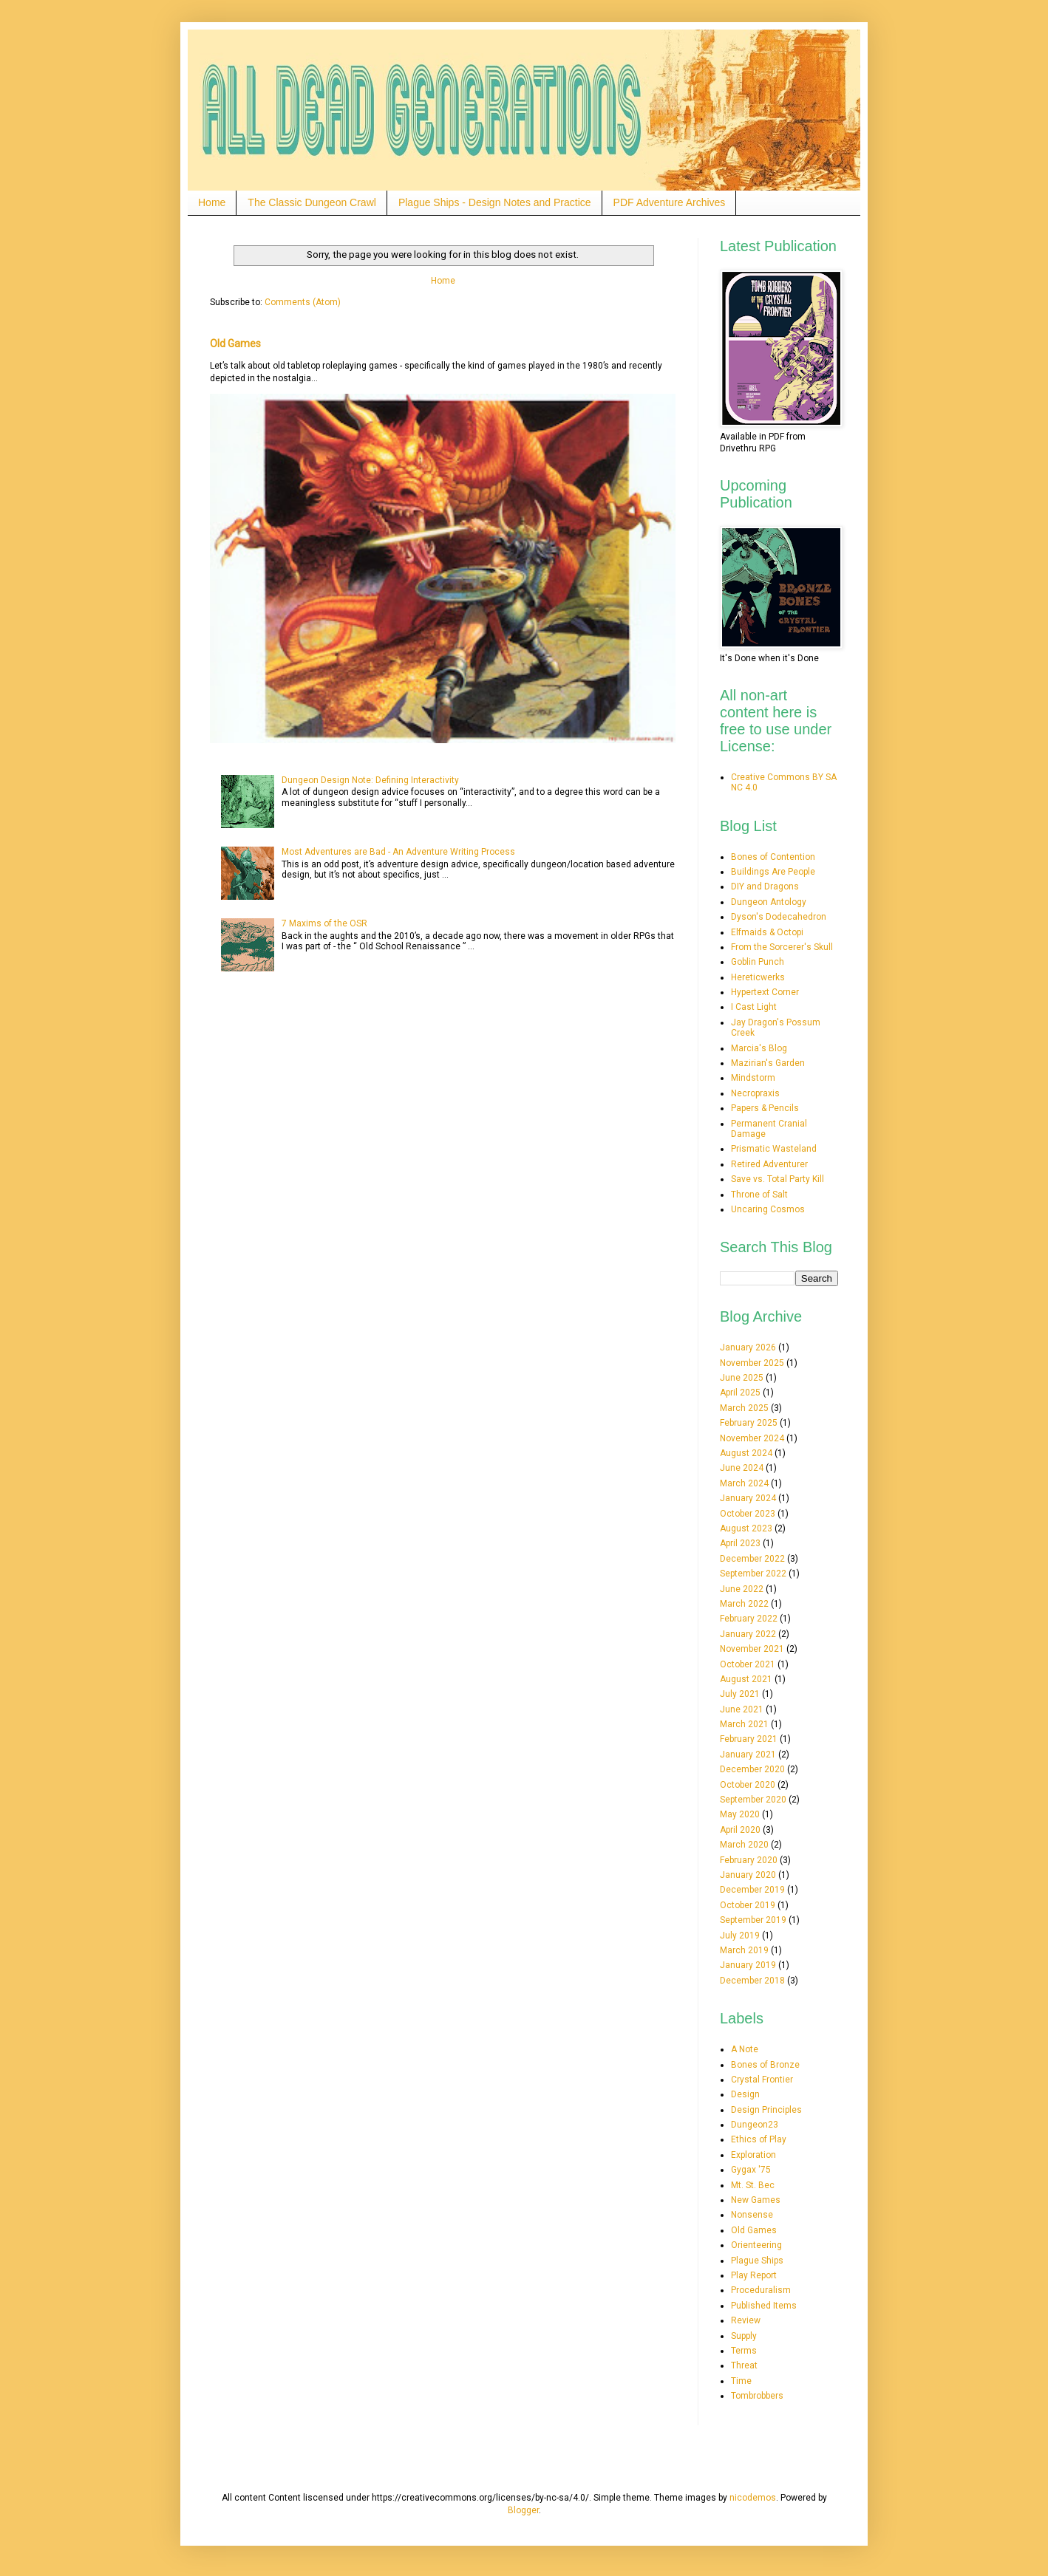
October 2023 (747, 1514)
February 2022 (749, 1618)
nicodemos (752, 2498)
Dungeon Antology (768, 902)
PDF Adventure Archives (669, 202)
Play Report (754, 2275)
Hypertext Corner (765, 992)
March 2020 (744, 1844)
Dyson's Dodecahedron (778, 917)
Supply (744, 2336)
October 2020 (747, 1785)
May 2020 (740, 1814)
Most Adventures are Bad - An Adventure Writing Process (398, 852)
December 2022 (752, 1559)
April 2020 (740, 1830)
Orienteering (756, 2245)
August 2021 (746, 1679)
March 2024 (744, 1483)
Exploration (753, 2155)
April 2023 (740, 1543)
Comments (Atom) (303, 302)
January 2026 (748, 1347)
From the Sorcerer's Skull (782, 947)
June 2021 (741, 1709)
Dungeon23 (754, 2124)
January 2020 (748, 1875)
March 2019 (744, 1950)
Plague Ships (757, 2260)
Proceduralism (761, 2290)
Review (746, 2320)
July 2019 (740, 1935)
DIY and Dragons (765, 886)
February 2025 (749, 1423)
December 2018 (752, 1980)
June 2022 (741, 1589)
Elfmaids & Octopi (767, 932)
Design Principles (766, 2110)
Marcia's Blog (759, 1048)
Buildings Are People (773, 872)
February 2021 (749, 1739)
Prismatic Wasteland (774, 1149)
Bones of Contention (773, 857)
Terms (744, 2351)
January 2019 (748, 1965)
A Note (744, 2049)
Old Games (235, 343)
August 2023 (746, 1528)
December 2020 (752, 1769)
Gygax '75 (751, 2170)
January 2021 (748, 1754)
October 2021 (747, 1664)
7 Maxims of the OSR (324, 923)
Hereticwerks (758, 977)
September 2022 (753, 1573)
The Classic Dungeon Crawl (312, 202)
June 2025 (741, 1378)
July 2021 (740, 1694)
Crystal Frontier (762, 2079)
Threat (744, 2365)
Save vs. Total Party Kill (777, 1179)
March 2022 (744, 1604)
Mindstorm (753, 1078)
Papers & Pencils (765, 1108)
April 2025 (740, 1392)
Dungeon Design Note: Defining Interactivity (370, 780)
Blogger (523, 2510)
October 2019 (747, 1905)
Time (741, 2381)
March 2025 (744, 1408)
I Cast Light (754, 1007)
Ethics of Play (758, 2139)
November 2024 (752, 1438)
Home (211, 202)
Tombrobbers (757, 2396)
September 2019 (753, 1920)
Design (745, 2094)
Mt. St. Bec (753, 2185)
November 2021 (752, 1649)
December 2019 (752, 1890)
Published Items (764, 2305)
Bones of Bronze (765, 2065)
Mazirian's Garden (768, 1063)
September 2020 (753, 1799)
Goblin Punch (757, 962)
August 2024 (746, 1453)
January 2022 (748, 1634)
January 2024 (748, 1498)
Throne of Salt (759, 1194)
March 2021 (744, 1724)
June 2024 (741, 1468)
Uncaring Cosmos (768, 1209)
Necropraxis (755, 1093)
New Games (755, 2200)
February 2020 (749, 1860)
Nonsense (752, 2215)
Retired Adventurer (769, 1164)
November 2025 (752, 1363)
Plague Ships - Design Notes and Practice (494, 202)
